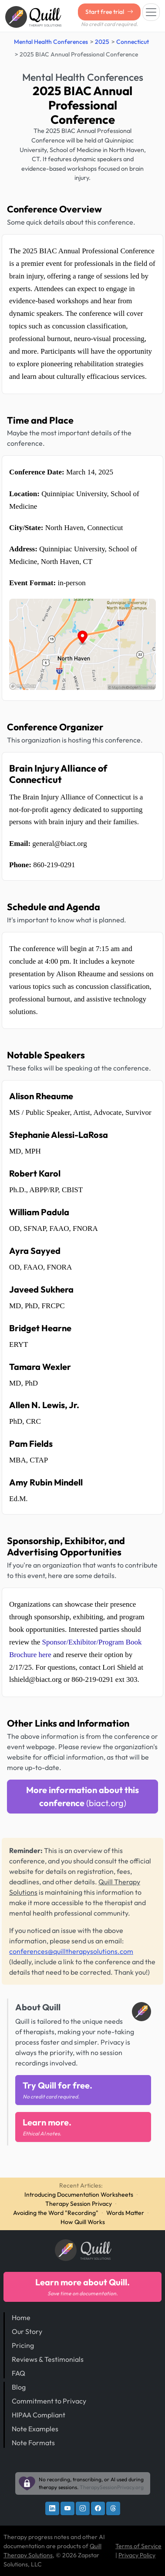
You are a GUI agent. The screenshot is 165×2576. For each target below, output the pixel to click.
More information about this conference (82, 1796)
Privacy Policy (136, 2555)
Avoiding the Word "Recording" (55, 2213)
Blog (19, 2387)
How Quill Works (83, 2222)
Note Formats (33, 2442)
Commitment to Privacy (49, 2401)
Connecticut (132, 42)
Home (21, 2317)
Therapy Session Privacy (78, 2204)
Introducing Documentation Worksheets (78, 2194)
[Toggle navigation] (151, 12)
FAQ (18, 2373)
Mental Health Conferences (51, 42)
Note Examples (35, 2428)
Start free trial (109, 12)
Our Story (27, 2331)
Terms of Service (138, 2546)
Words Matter (125, 2213)
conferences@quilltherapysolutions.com (71, 1951)
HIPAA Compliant (38, 2414)
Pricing (23, 2345)
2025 (102, 42)
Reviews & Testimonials (48, 2359)
